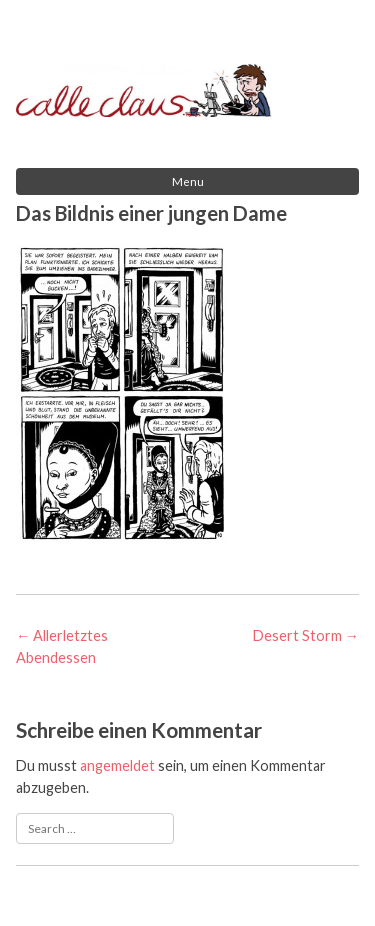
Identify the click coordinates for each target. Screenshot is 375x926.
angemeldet (117, 765)
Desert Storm (306, 635)
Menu (188, 181)
